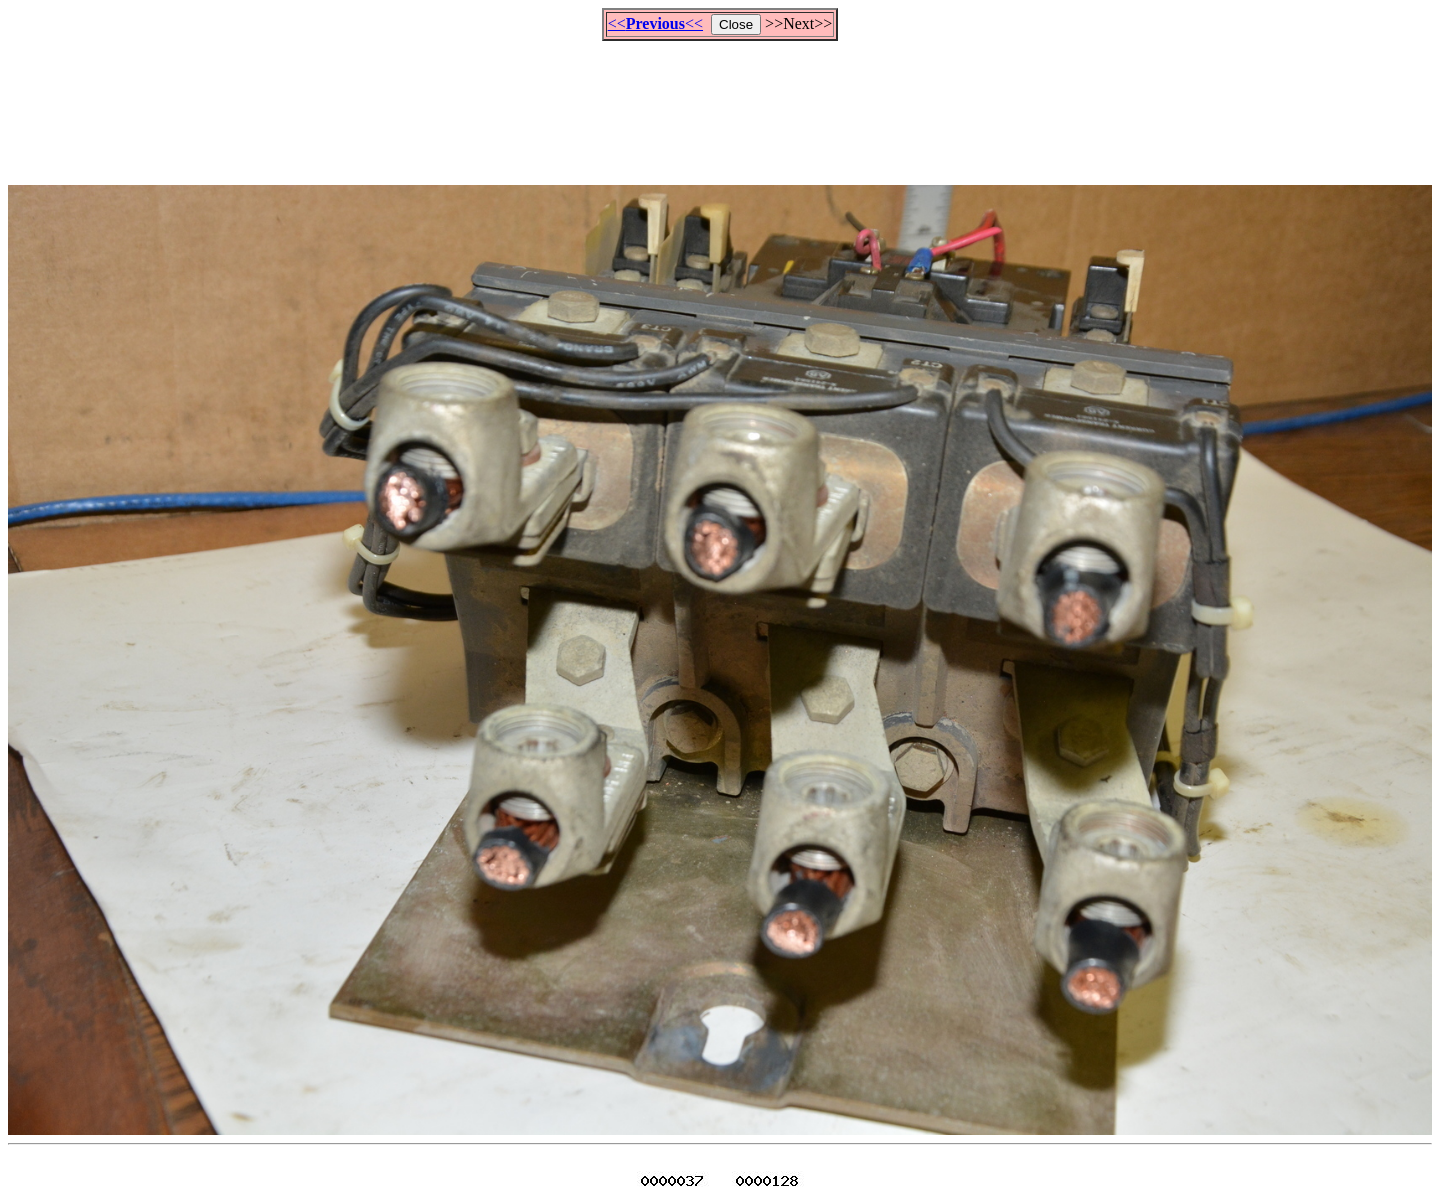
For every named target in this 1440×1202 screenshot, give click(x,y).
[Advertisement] (720, 104)
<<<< (655, 23)
